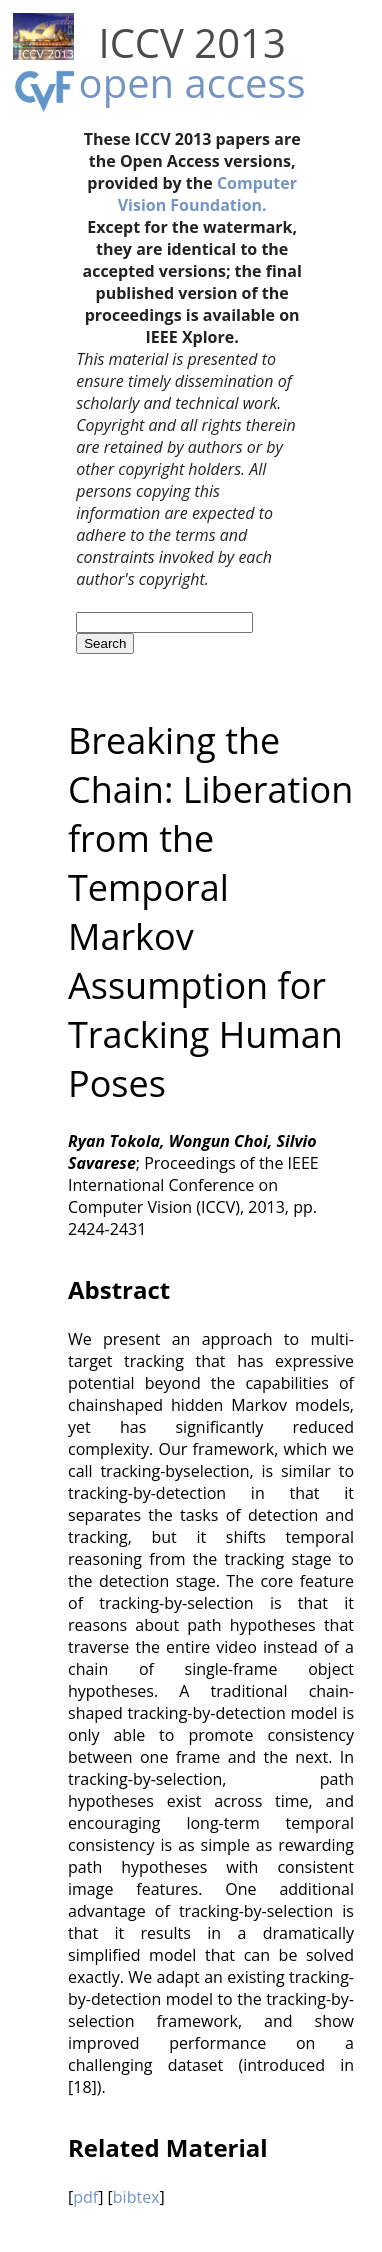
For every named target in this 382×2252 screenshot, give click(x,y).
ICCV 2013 (192, 42)
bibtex (136, 2197)
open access (192, 82)
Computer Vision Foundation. (207, 194)
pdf (85, 2197)
